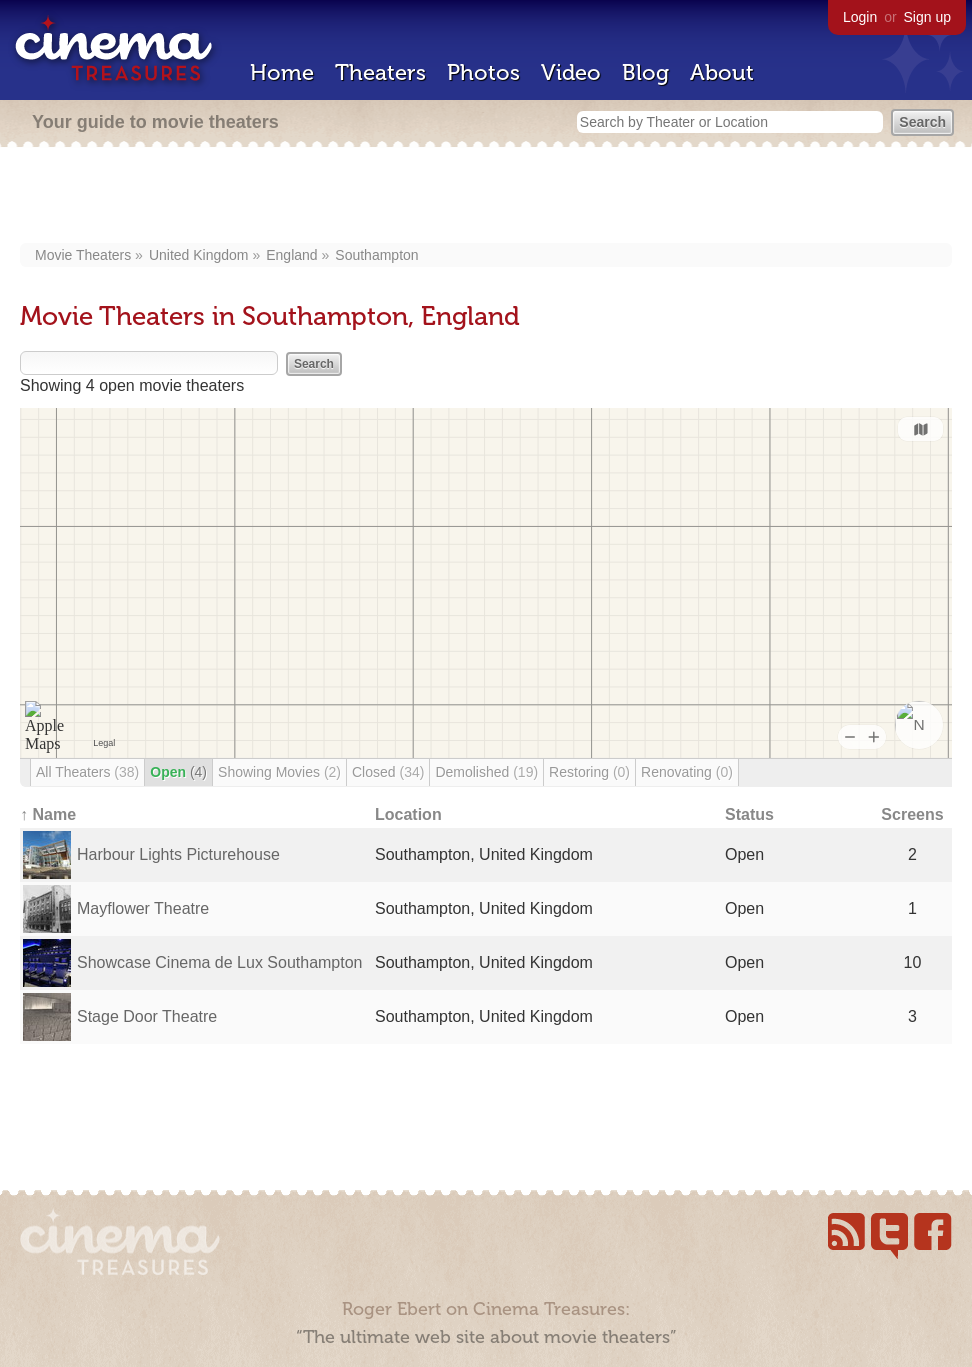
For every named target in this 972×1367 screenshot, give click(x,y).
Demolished (486, 772)
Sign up (927, 17)
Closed (388, 772)
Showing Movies (279, 772)
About (722, 72)
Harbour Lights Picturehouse (178, 854)
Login (860, 17)
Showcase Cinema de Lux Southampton (220, 962)
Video (571, 72)
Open (178, 772)
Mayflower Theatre (143, 908)
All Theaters (87, 772)
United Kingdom (199, 255)
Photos (483, 72)
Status (749, 814)
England (291, 255)
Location (408, 814)
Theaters (380, 72)
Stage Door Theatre (147, 1016)
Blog (645, 72)
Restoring (589, 772)
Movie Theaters (83, 255)
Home (282, 72)
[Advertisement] (486, 197)
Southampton (376, 255)
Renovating (687, 772)
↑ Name (48, 814)
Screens (912, 814)
